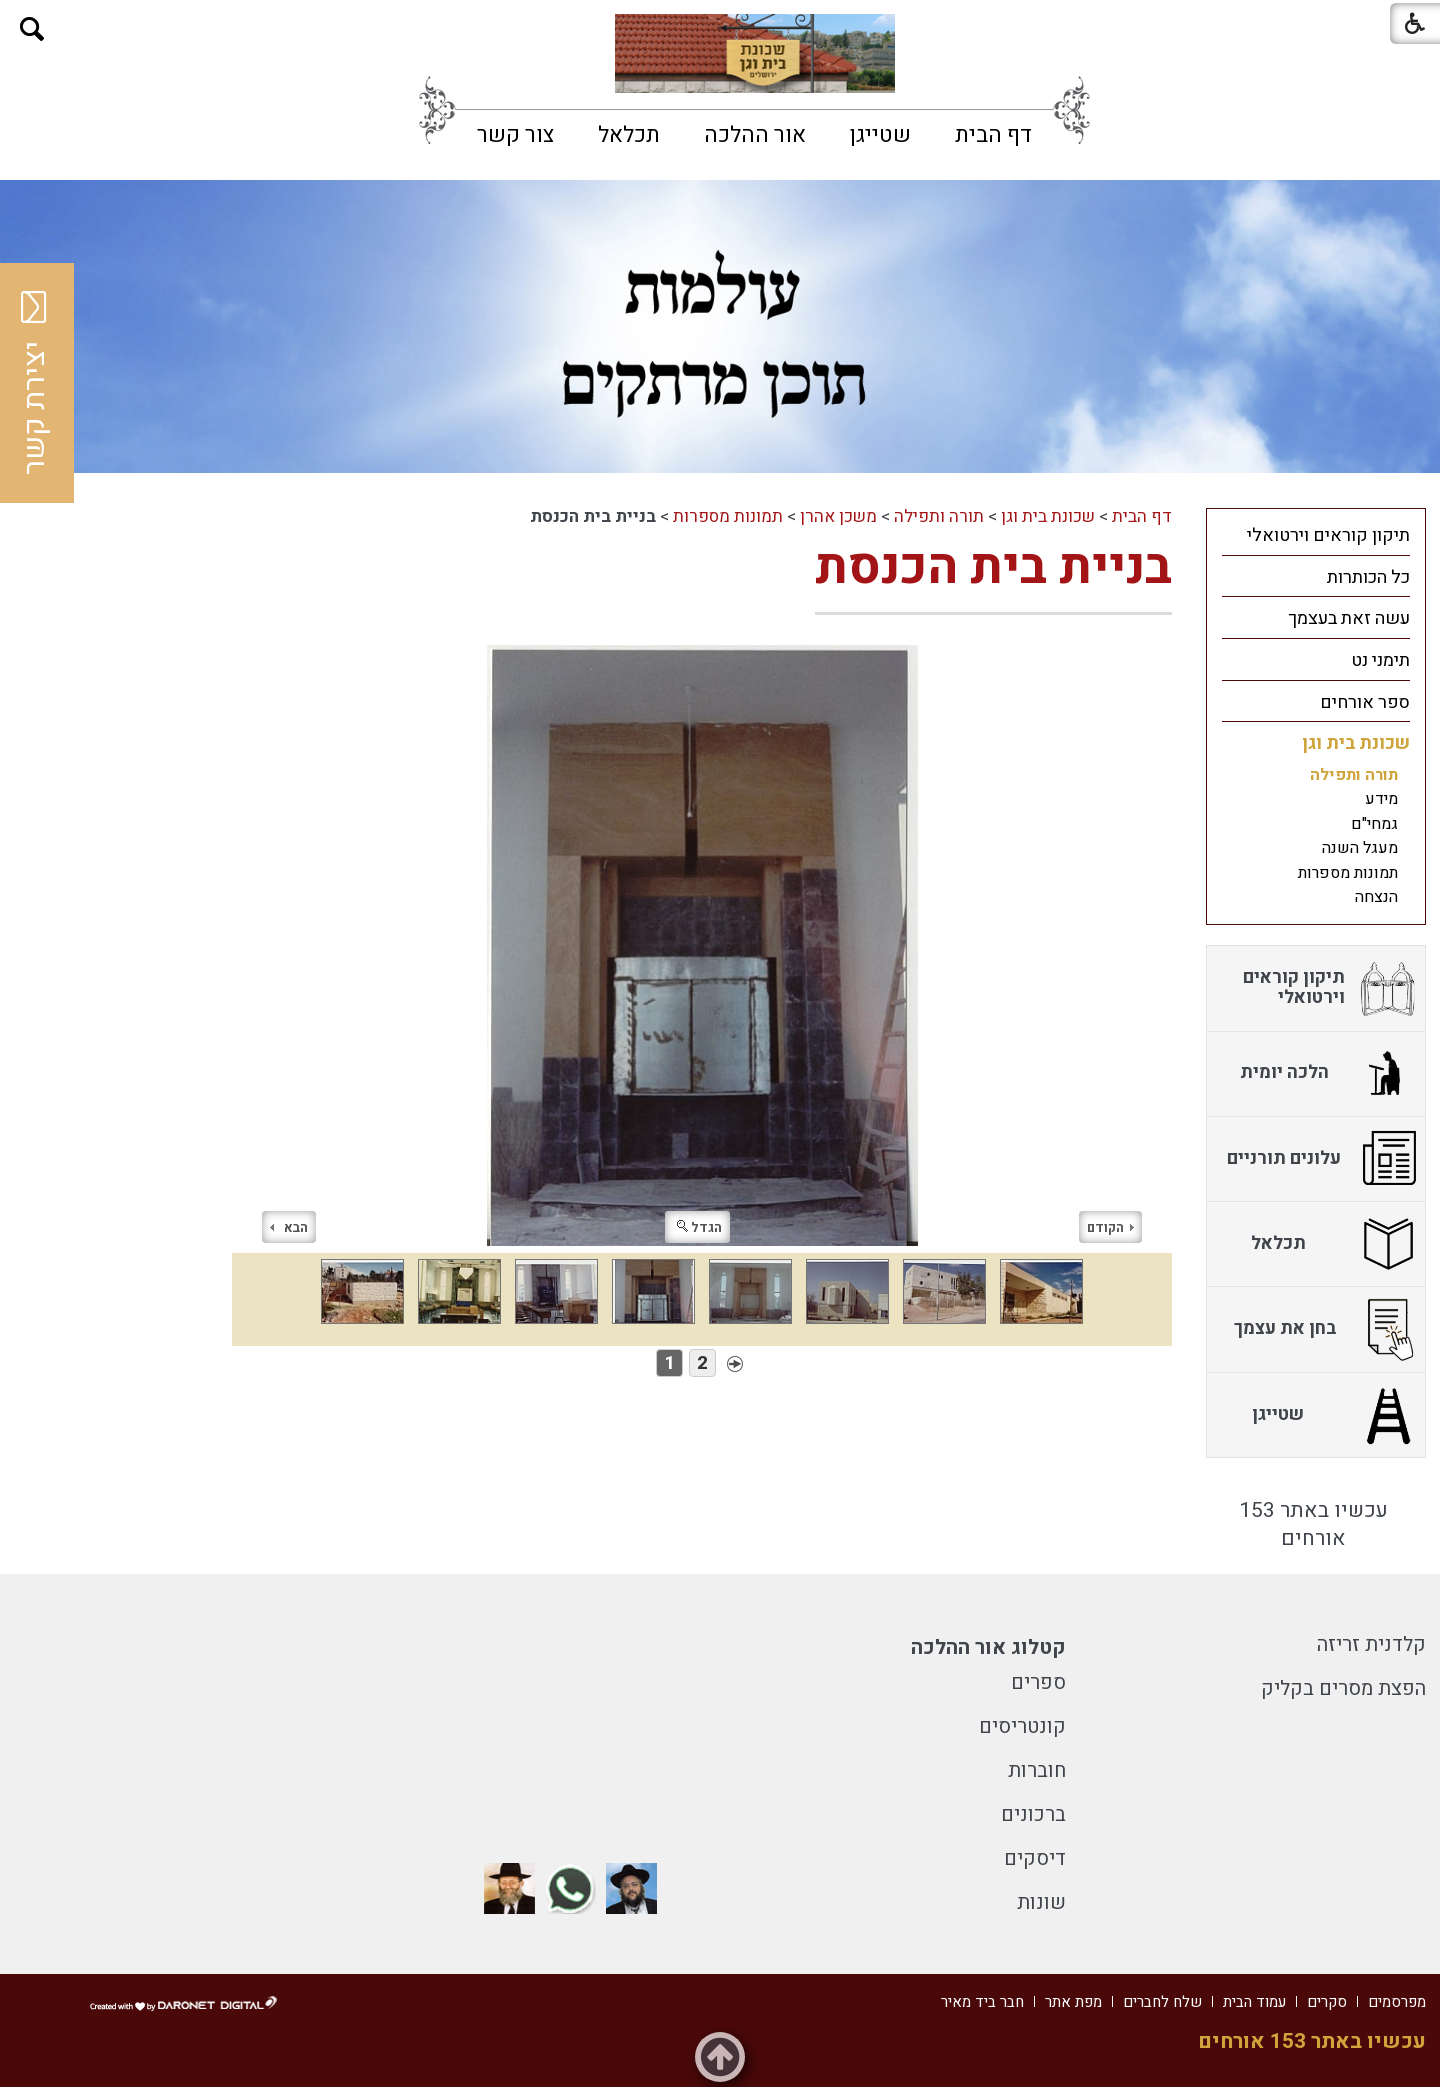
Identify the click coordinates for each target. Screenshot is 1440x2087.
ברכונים (1033, 1814)
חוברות (1037, 1770)
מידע (1381, 799)
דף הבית (993, 135)
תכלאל (629, 135)
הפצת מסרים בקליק (1343, 1688)
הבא (289, 1227)
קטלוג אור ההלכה (988, 1647)
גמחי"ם (1374, 824)
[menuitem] (993, 135)
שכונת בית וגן (1048, 516)
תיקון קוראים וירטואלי (1328, 535)
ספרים (1038, 1682)
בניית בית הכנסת (993, 567)
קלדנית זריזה (1371, 1644)
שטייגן (880, 135)
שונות (1041, 1902)
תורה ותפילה (939, 516)
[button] (32, 29)
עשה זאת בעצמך (1349, 618)
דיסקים (1035, 1858)
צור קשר (515, 135)
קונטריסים (1022, 1726)
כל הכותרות (1368, 577)
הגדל (699, 1227)
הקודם (1110, 1227)
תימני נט (1380, 660)
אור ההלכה (755, 135)
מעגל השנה (1360, 848)
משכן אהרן (838, 516)
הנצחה (1376, 897)
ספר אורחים (1365, 702)
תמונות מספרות (728, 516)
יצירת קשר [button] (35, 383)
